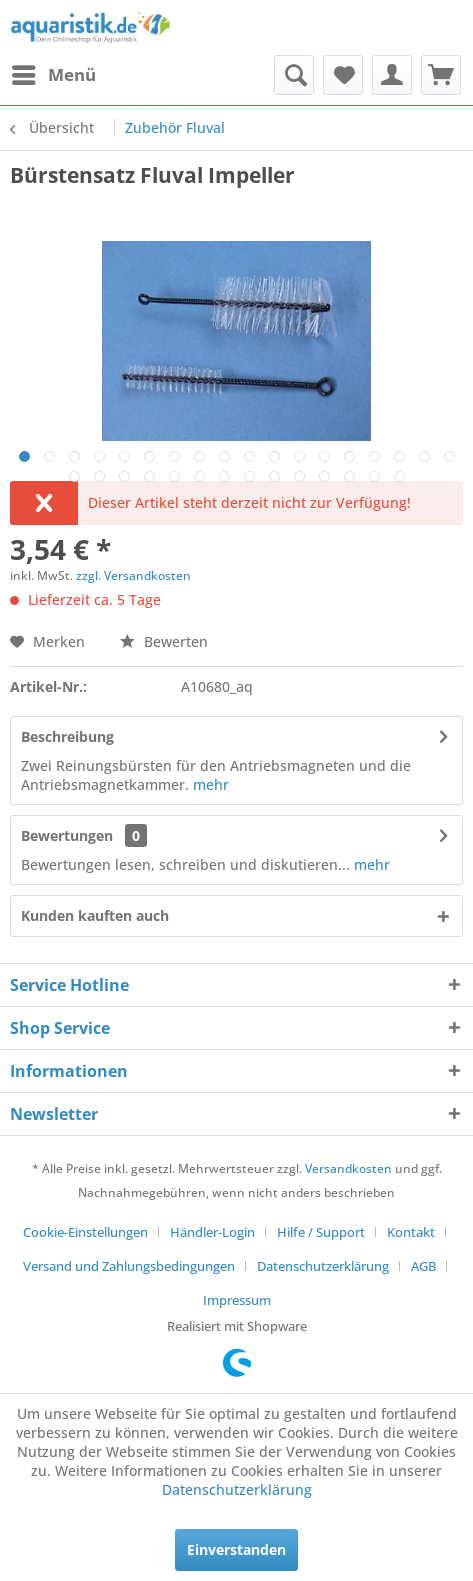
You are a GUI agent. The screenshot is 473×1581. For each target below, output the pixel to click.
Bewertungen (67, 835)
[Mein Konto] (392, 75)
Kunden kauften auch (95, 915)
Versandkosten (348, 1168)
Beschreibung (67, 736)
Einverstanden (236, 1549)
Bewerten (164, 641)
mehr (209, 784)
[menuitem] (53, 75)
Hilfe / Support (321, 1232)
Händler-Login (212, 1232)
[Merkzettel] (343, 75)
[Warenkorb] (441, 75)
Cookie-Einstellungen (85, 1232)
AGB (423, 1266)
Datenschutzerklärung (323, 1266)
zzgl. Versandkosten (133, 575)
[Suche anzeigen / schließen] (294, 75)
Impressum (237, 1300)
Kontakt (411, 1232)
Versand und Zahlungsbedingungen (129, 1266)
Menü (54, 72)
